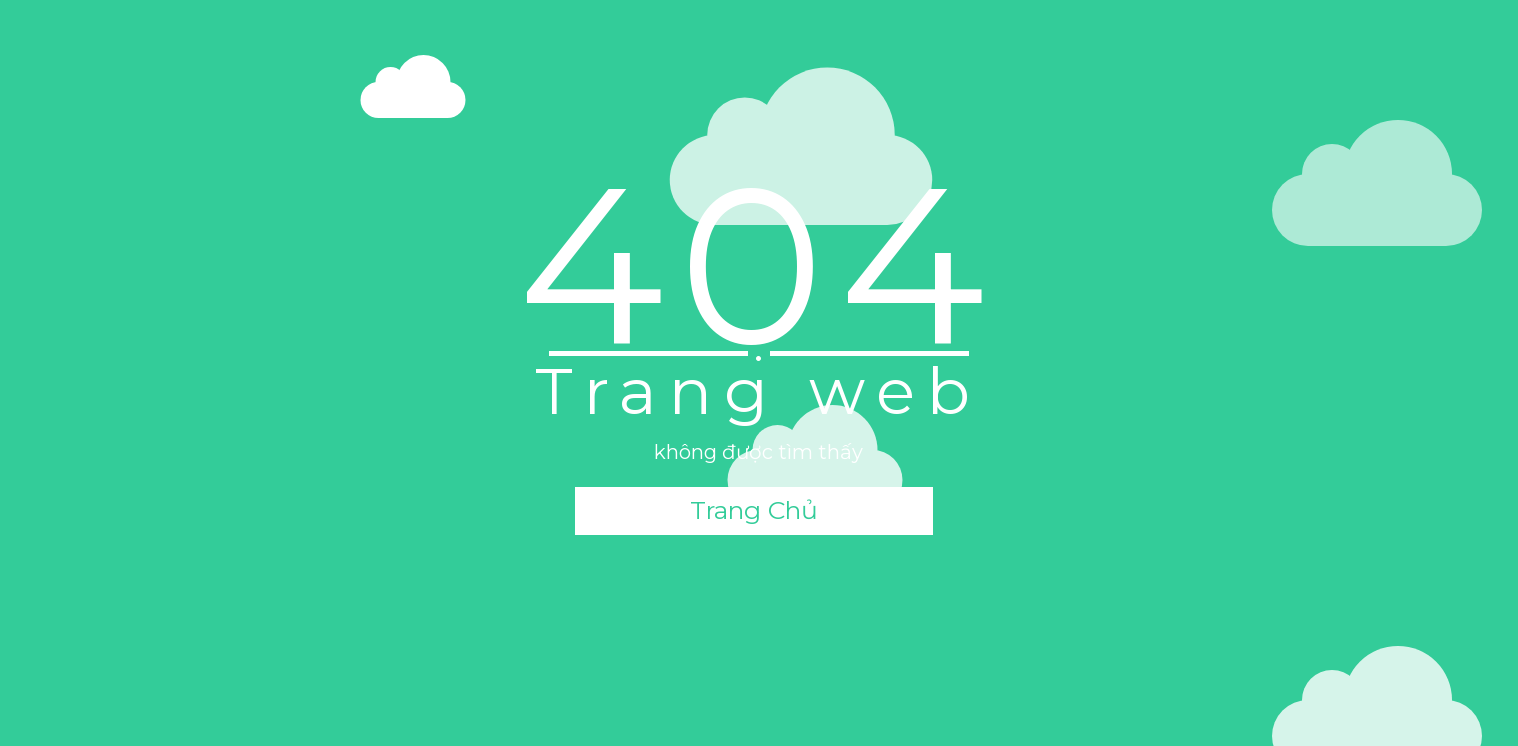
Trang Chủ (754, 510)
